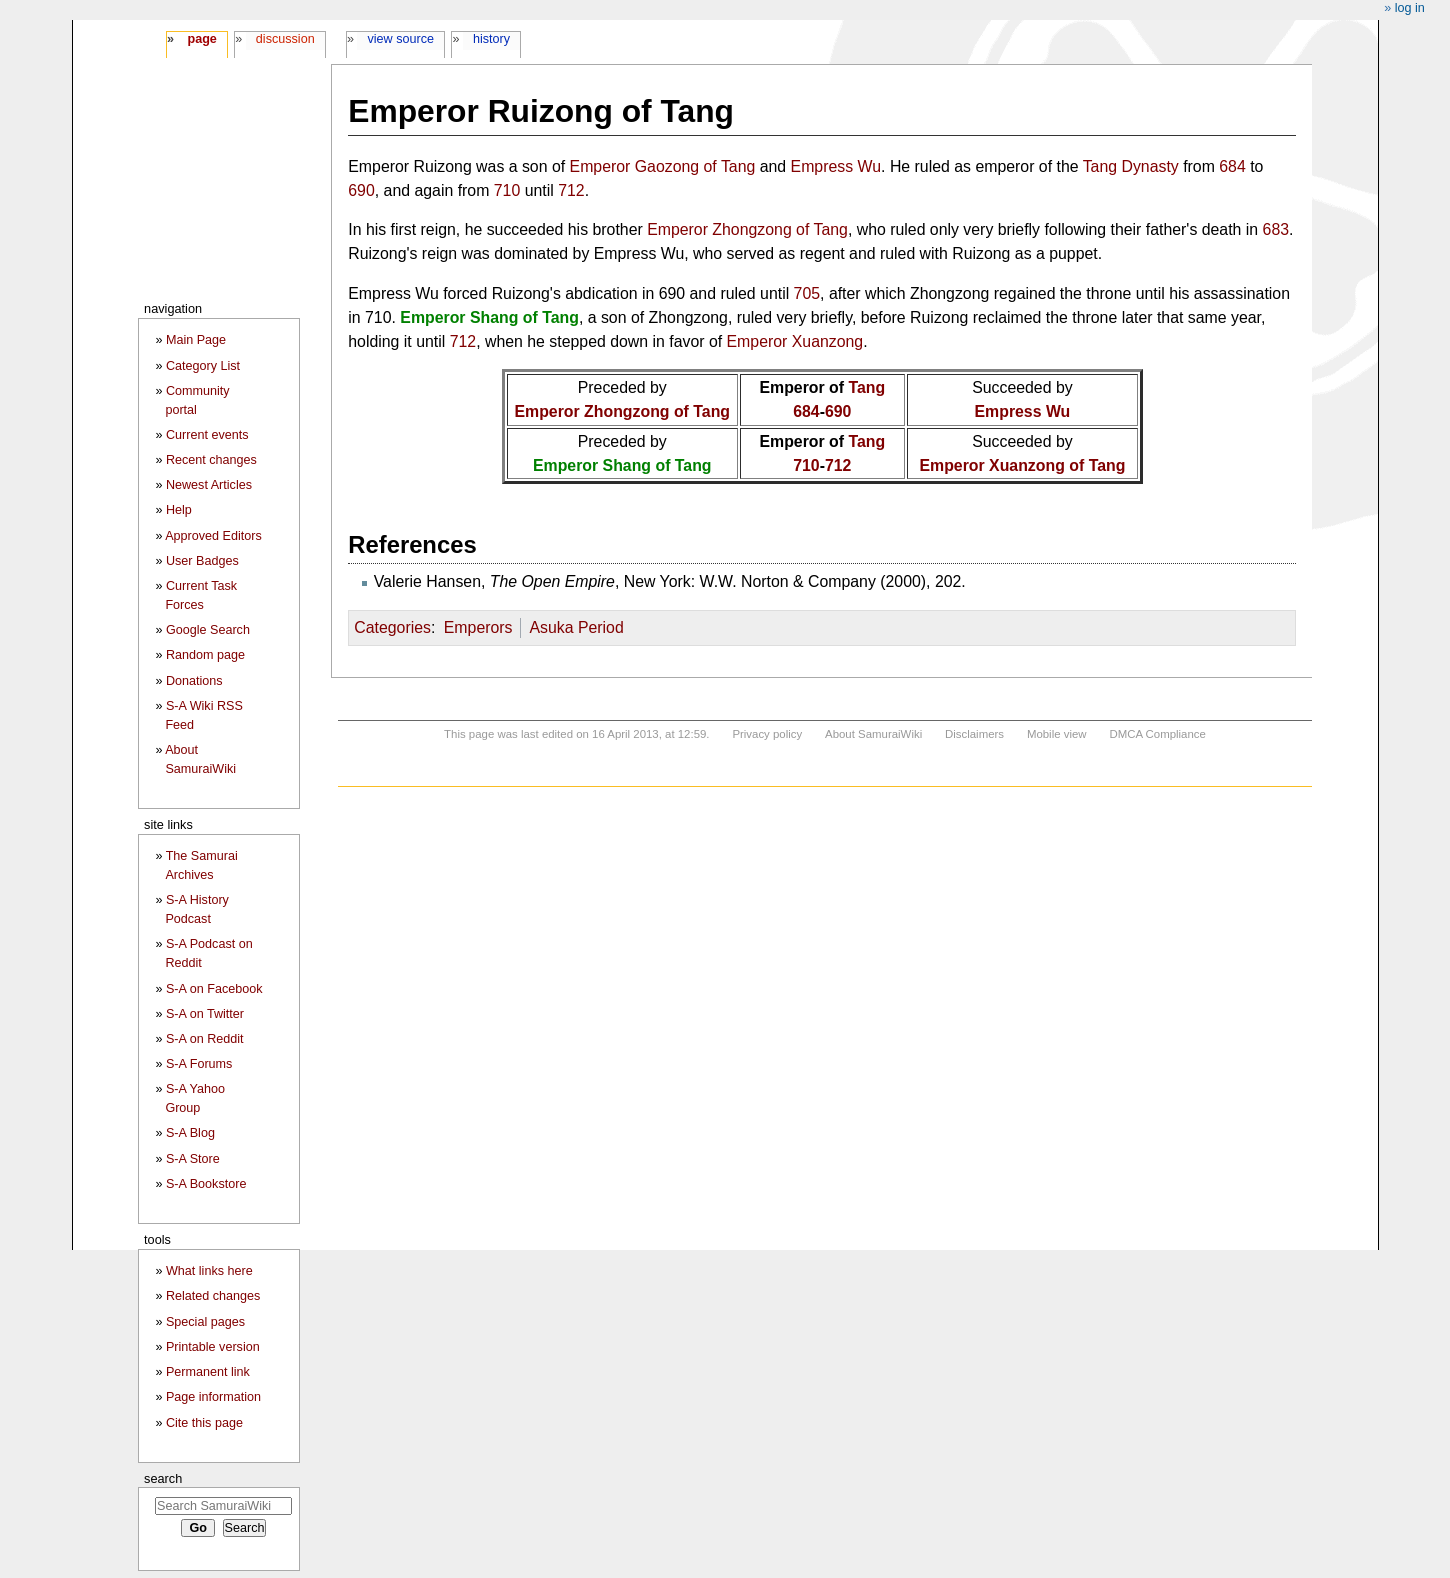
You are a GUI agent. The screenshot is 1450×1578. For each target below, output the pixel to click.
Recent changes (211, 460)
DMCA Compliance (1157, 734)
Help (179, 510)
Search (163, 1478)
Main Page (196, 340)
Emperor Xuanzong (795, 341)
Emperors (478, 627)
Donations (194, 681)
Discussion (285, 39)
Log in (1410, 8)
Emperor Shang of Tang (489, 317)
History (491, 39)
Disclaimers (974, 734)
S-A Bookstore (206, 1184)
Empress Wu (836, 166)
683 (1276, 229)
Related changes (213, 1296)
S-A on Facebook (214, 989)
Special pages (205, 1322)
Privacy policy (767, 734)
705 (807, 293)
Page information (213, 1397)
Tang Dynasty (1131, 166)
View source (401, 39)
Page (201, 39)
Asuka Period (576, 627)
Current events (207, 435)
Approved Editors (213, 536)
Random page (205, 655)
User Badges (202, 561)
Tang (866, 387)
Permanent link (208, 1372)
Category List (203, 366)
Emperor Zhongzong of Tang (747, 229)
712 (571, 190)
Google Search (208, 630)
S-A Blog (190, 1133)
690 (361, 190)
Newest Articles (209, 485)
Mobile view (1057, 734)
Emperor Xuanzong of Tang (1022, 465)
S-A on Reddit (205, 1039)
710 (507, 190)
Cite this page (204, 1423)
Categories (392, 627)
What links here (209, 1271)
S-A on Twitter (205, 1014)
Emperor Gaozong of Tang (663, 166)
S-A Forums (199, 1064)
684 (1232, 166)
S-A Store (193, 1159)
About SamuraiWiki (873, 734)
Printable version (213, 1347)
